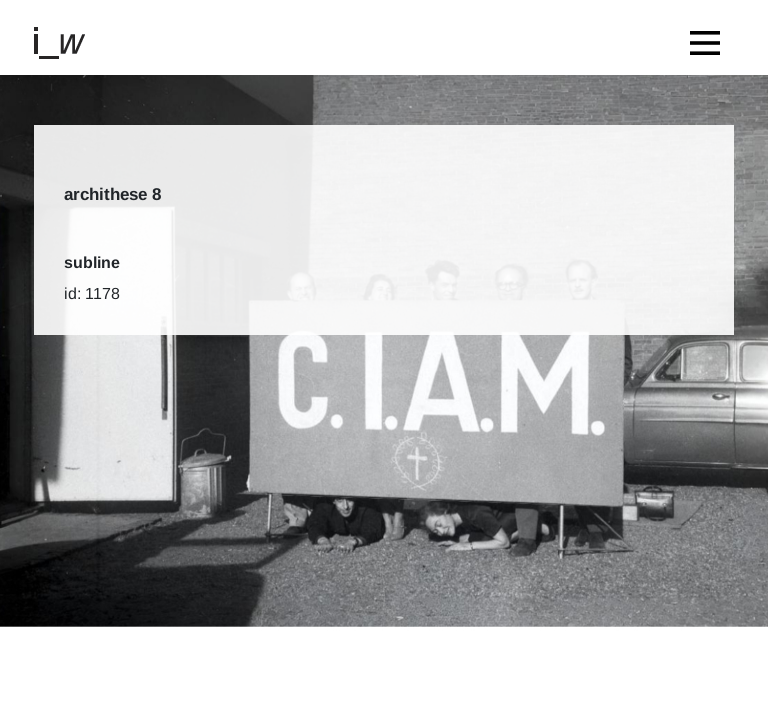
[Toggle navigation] (710, 37)
